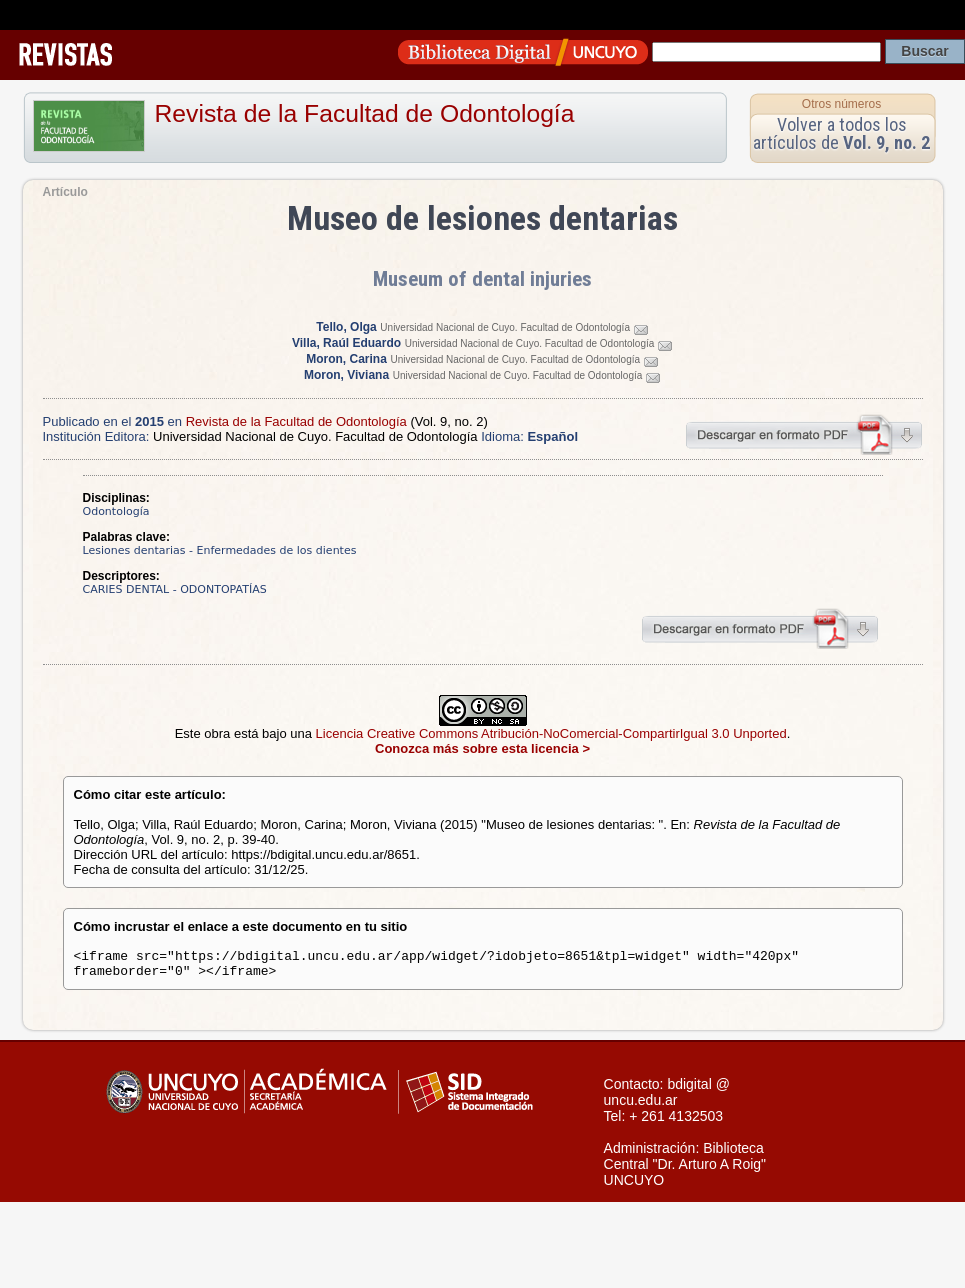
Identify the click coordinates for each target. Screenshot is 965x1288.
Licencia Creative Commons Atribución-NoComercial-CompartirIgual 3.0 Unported (551, 733)
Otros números (841, 104)
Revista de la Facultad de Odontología (365, 113)
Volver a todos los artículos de (841, 133)
